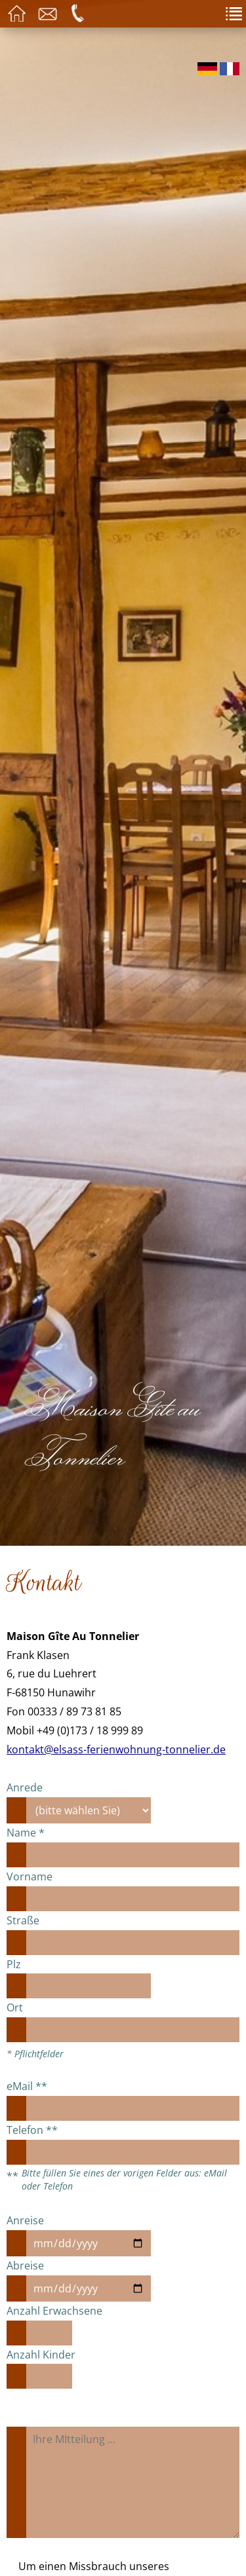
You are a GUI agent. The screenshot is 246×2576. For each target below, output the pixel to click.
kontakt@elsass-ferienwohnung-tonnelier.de (116, 1749)
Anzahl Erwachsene (54, 2311)
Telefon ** (32, 2130)
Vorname (29, 1876)
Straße (23, 1920)
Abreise (25, 2265)
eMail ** (27, 2086)
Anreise (25, 2220)
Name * (26, 1832)
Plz (14, 1964)
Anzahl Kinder (41, 2354)
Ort (15, 2007)
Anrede (25, 1787)
